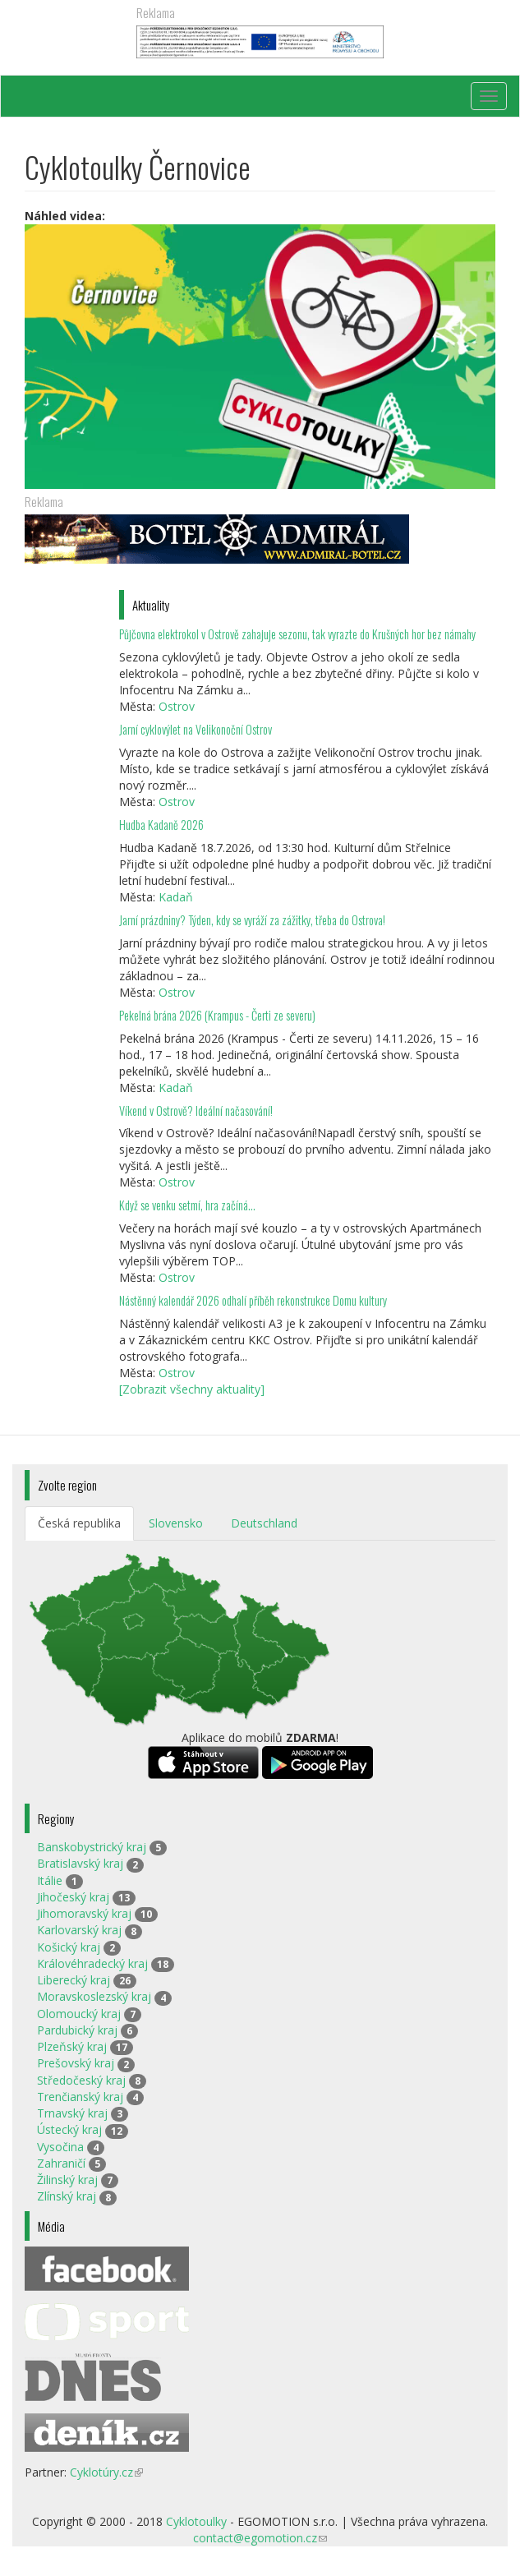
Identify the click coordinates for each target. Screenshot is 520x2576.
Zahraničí (61, 2163)
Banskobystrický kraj (91, 1847)
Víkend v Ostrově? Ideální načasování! (196, 1110)
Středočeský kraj (81, 2080)
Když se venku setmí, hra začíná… (187, 1205)
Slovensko (176, 1523)
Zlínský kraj (66, 2196)
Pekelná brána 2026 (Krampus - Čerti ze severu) (217, 1015)
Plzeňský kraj (72, 2046)
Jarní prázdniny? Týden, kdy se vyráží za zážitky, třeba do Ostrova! (252, 920)
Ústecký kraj (69, 2129)
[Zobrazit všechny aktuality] (192, 1389)
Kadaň (176, 897)
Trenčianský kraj (80, 2096)
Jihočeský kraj (73, 1897)
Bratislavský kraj (80, 1863)
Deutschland (264, 1523)
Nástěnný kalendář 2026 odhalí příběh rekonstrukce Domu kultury (253, 1300)
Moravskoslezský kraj (94, 1996)
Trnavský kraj (72, 2113)
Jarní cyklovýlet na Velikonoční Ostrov (195, 729)
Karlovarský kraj (79, 1930)
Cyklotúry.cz (106, 2472)
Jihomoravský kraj (84, 1913)
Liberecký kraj (73, 1980)
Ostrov (177, 706)
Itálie (49, 1880)
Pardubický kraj (77, 2030)
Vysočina (60, 2146)
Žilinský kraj (67, 2179)
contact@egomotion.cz (260, 2538)
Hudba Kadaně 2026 (161, 824)
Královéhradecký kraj (92, 1963)
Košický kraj (68, 1947)
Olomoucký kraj (79, 2013)
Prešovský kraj (75, 2063)
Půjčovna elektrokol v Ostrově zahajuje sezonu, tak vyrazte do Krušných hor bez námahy (297, 634)
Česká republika (79, 1523)
